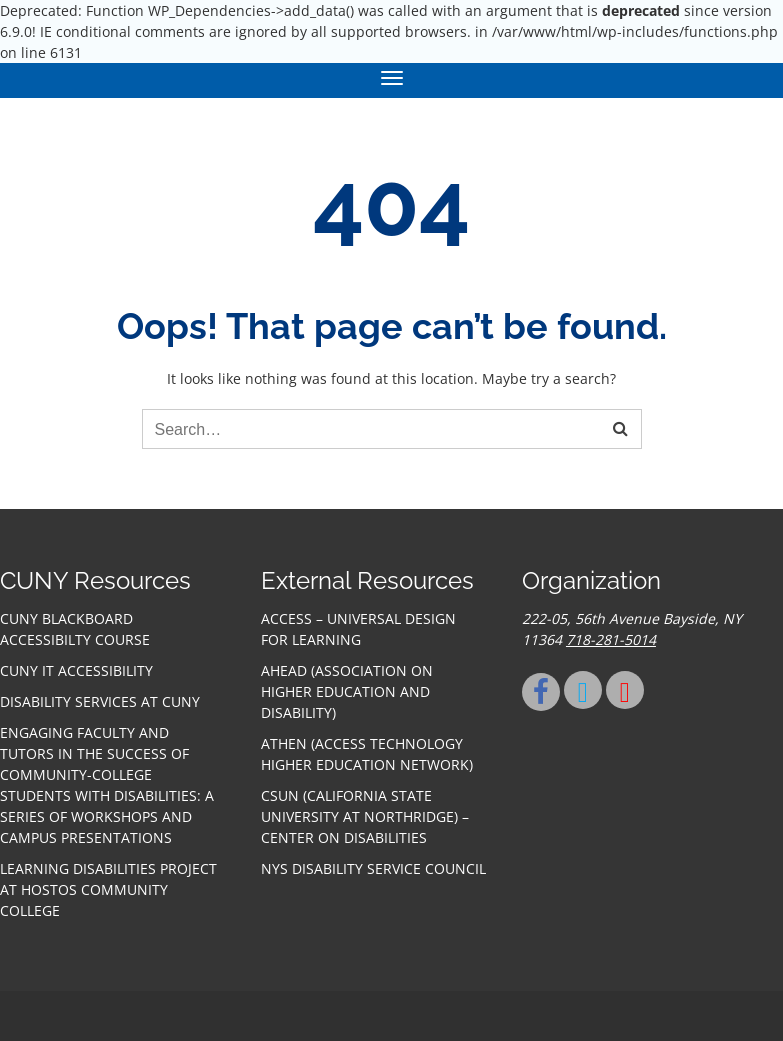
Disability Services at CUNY (100, 701)
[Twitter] (583, 690)
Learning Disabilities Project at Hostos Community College (108, 889)
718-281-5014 (611, 639)
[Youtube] (625, 690)
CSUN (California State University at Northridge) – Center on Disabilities (365, 816)
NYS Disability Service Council (373, 868)
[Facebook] (541, 692)
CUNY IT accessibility (76, 670)
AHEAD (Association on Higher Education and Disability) (347, 691)
